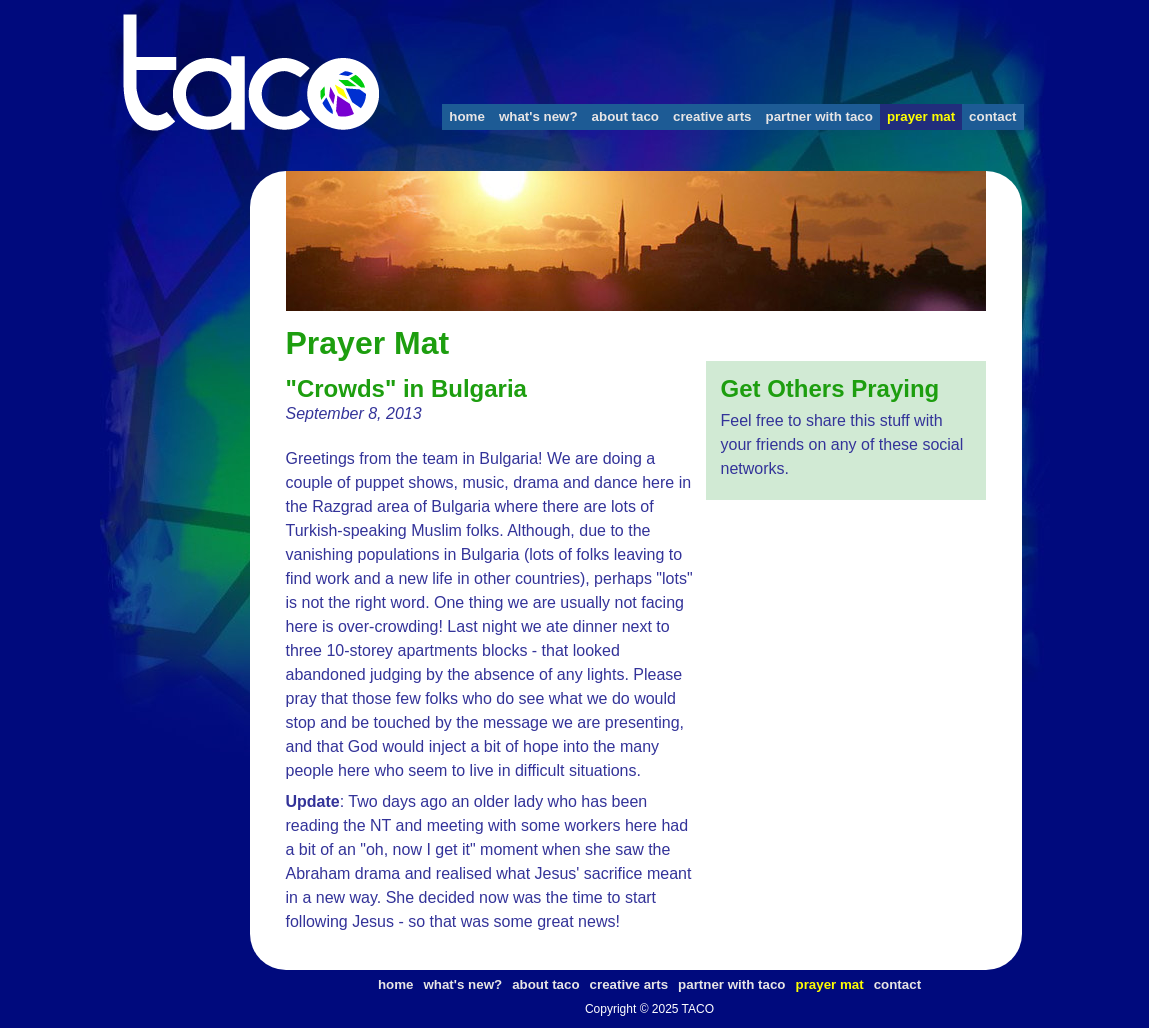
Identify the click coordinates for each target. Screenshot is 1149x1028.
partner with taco (819, 116)
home (467, 116)
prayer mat (921, 116)
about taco (625, 116)
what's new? (538, 116)
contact (992, 116)
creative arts (712, 116)
